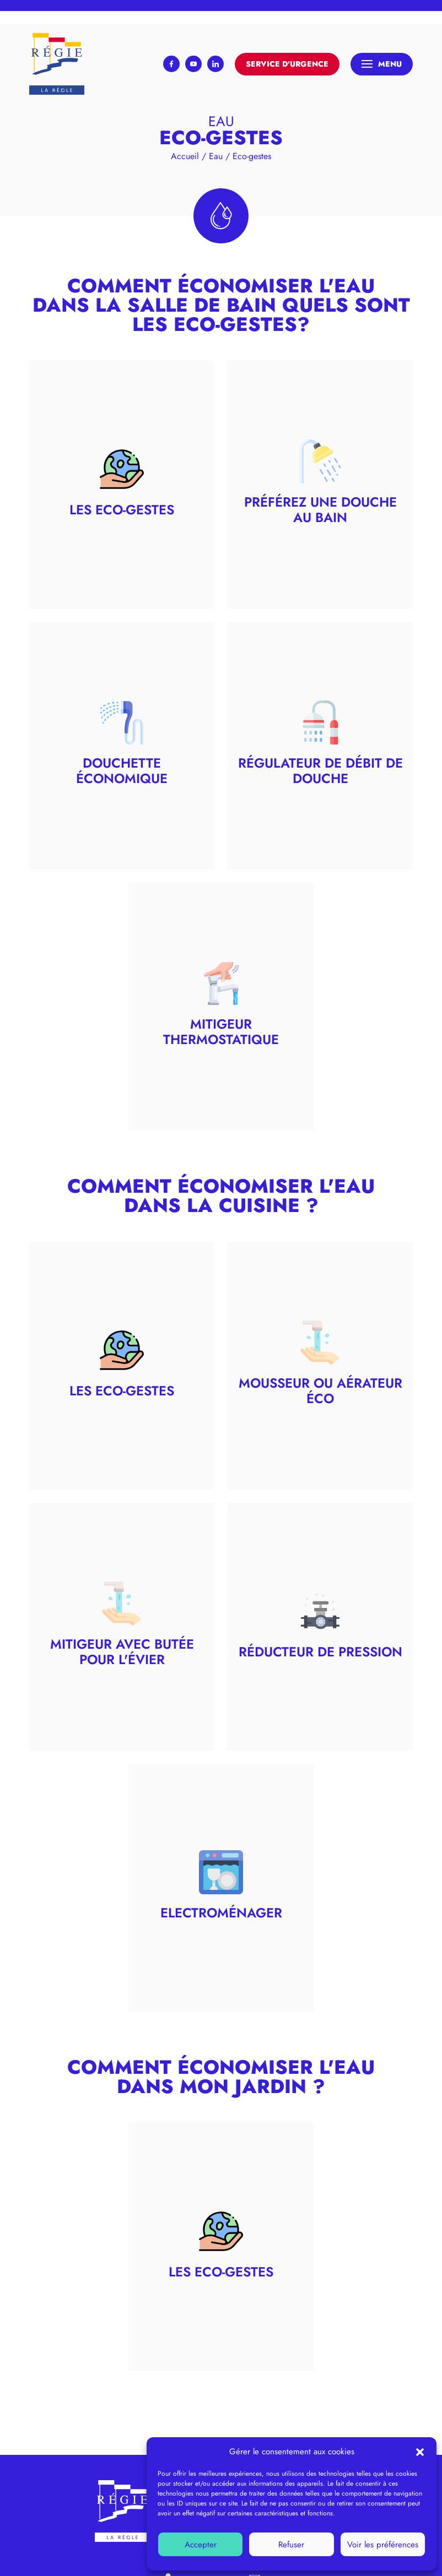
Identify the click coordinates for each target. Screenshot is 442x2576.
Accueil (185, 156)
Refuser (291, 2545)
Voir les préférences (382, 2545)
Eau (216, 156)
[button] (419, 2451)
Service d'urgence (287, 63)
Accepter (201, 2545)
